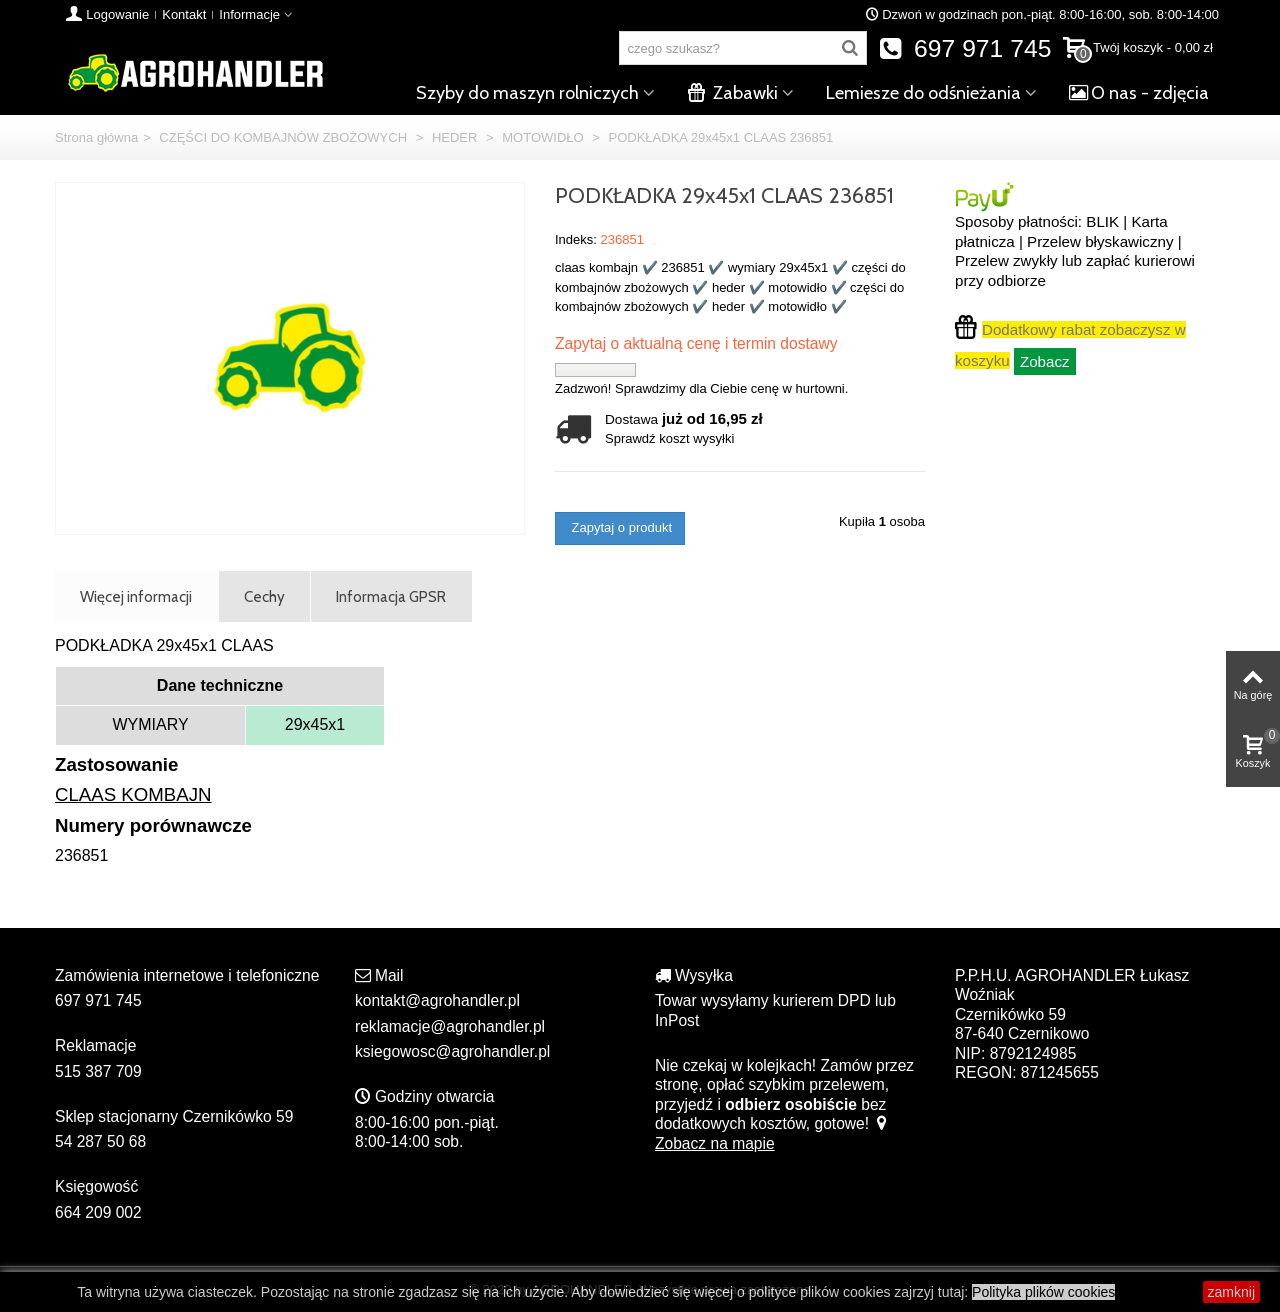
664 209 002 (98, 1212)
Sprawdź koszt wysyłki (669, 438)
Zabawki (732, 93)
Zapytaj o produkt (620, 527)
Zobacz (1045, 361)
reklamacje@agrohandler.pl (450, 1026)
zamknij (1231, 1292)
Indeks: (576, 239)
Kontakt (184, 14)
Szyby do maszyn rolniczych (527, 93)
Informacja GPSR (391, 596)
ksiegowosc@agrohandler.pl (452, 1051)
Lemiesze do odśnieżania (923, 93)
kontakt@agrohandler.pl (437, 1000)
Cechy (264, 596)
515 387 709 (98, 1071)
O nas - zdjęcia (1139, 93)
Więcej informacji (136, 596)
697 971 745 (965, 48)
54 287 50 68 (100, 1141)
